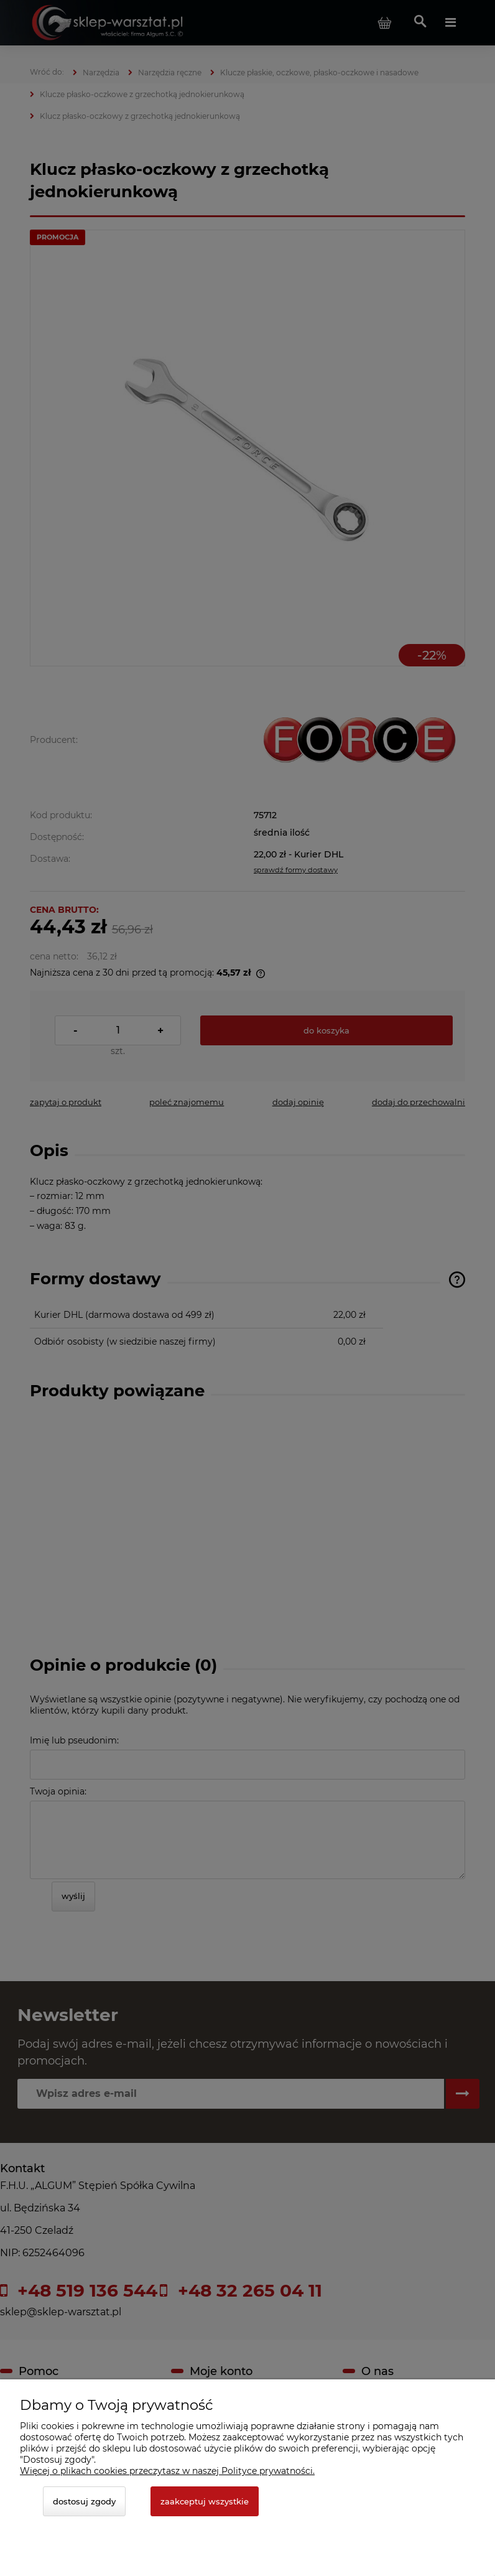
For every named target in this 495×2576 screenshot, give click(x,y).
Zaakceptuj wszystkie (204, 2501)
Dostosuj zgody (84, 2501)
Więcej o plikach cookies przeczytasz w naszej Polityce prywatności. (167, 2470)
